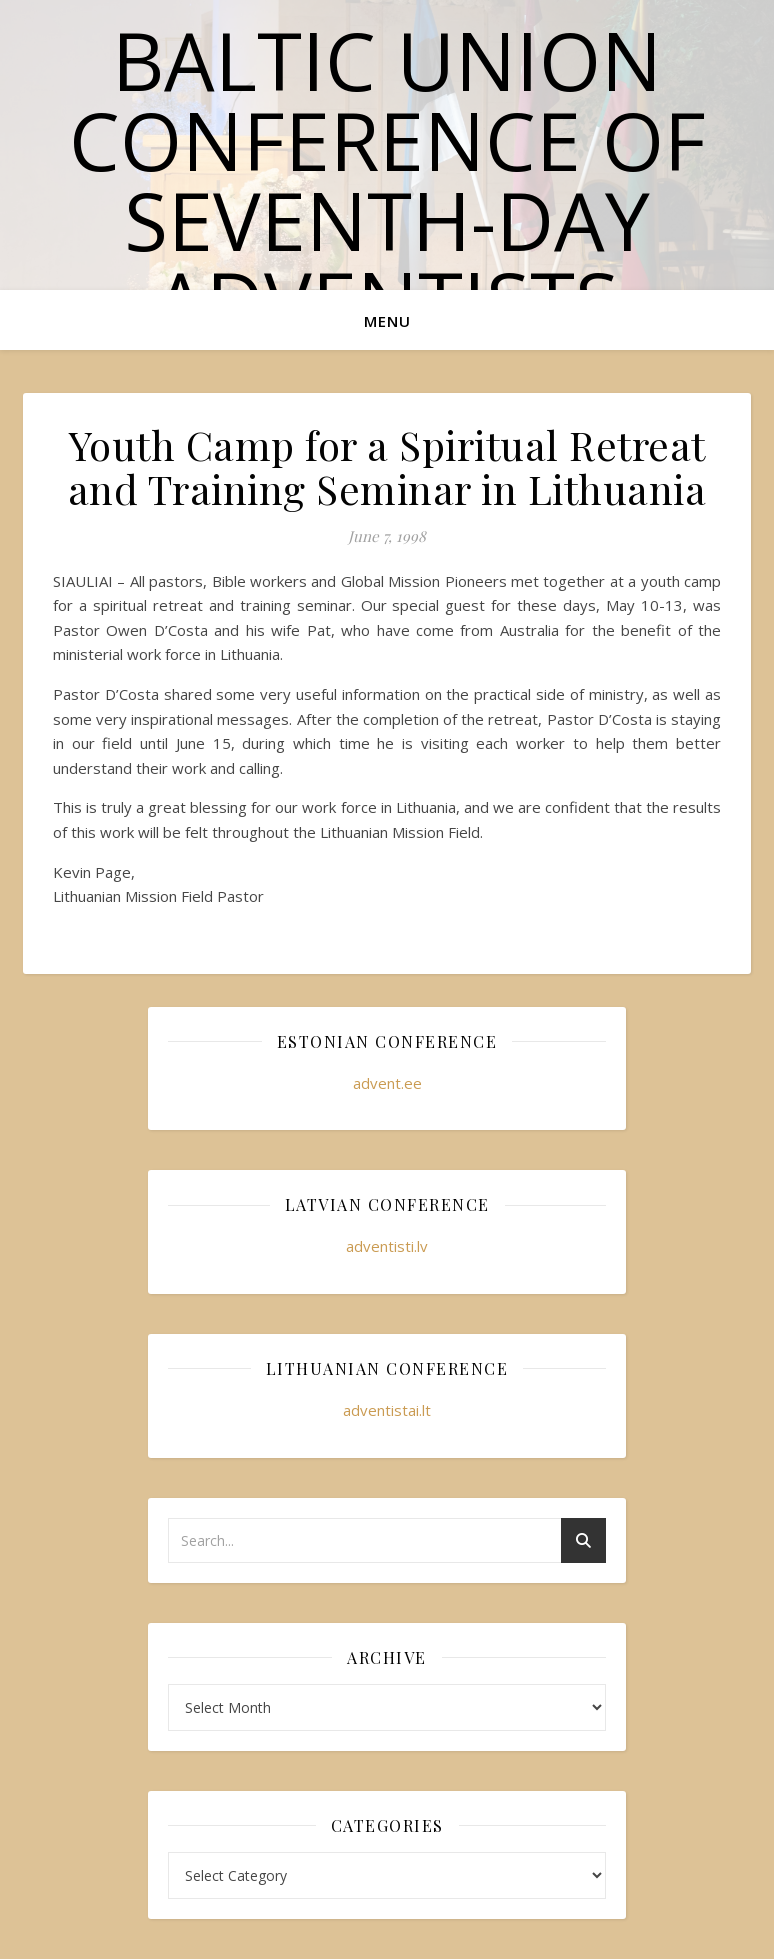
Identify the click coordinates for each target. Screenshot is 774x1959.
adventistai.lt (387, 1410)
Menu (387, 321)
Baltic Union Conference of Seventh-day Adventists (387, 179)
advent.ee (387, 1083)
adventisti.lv (387, 1246)
